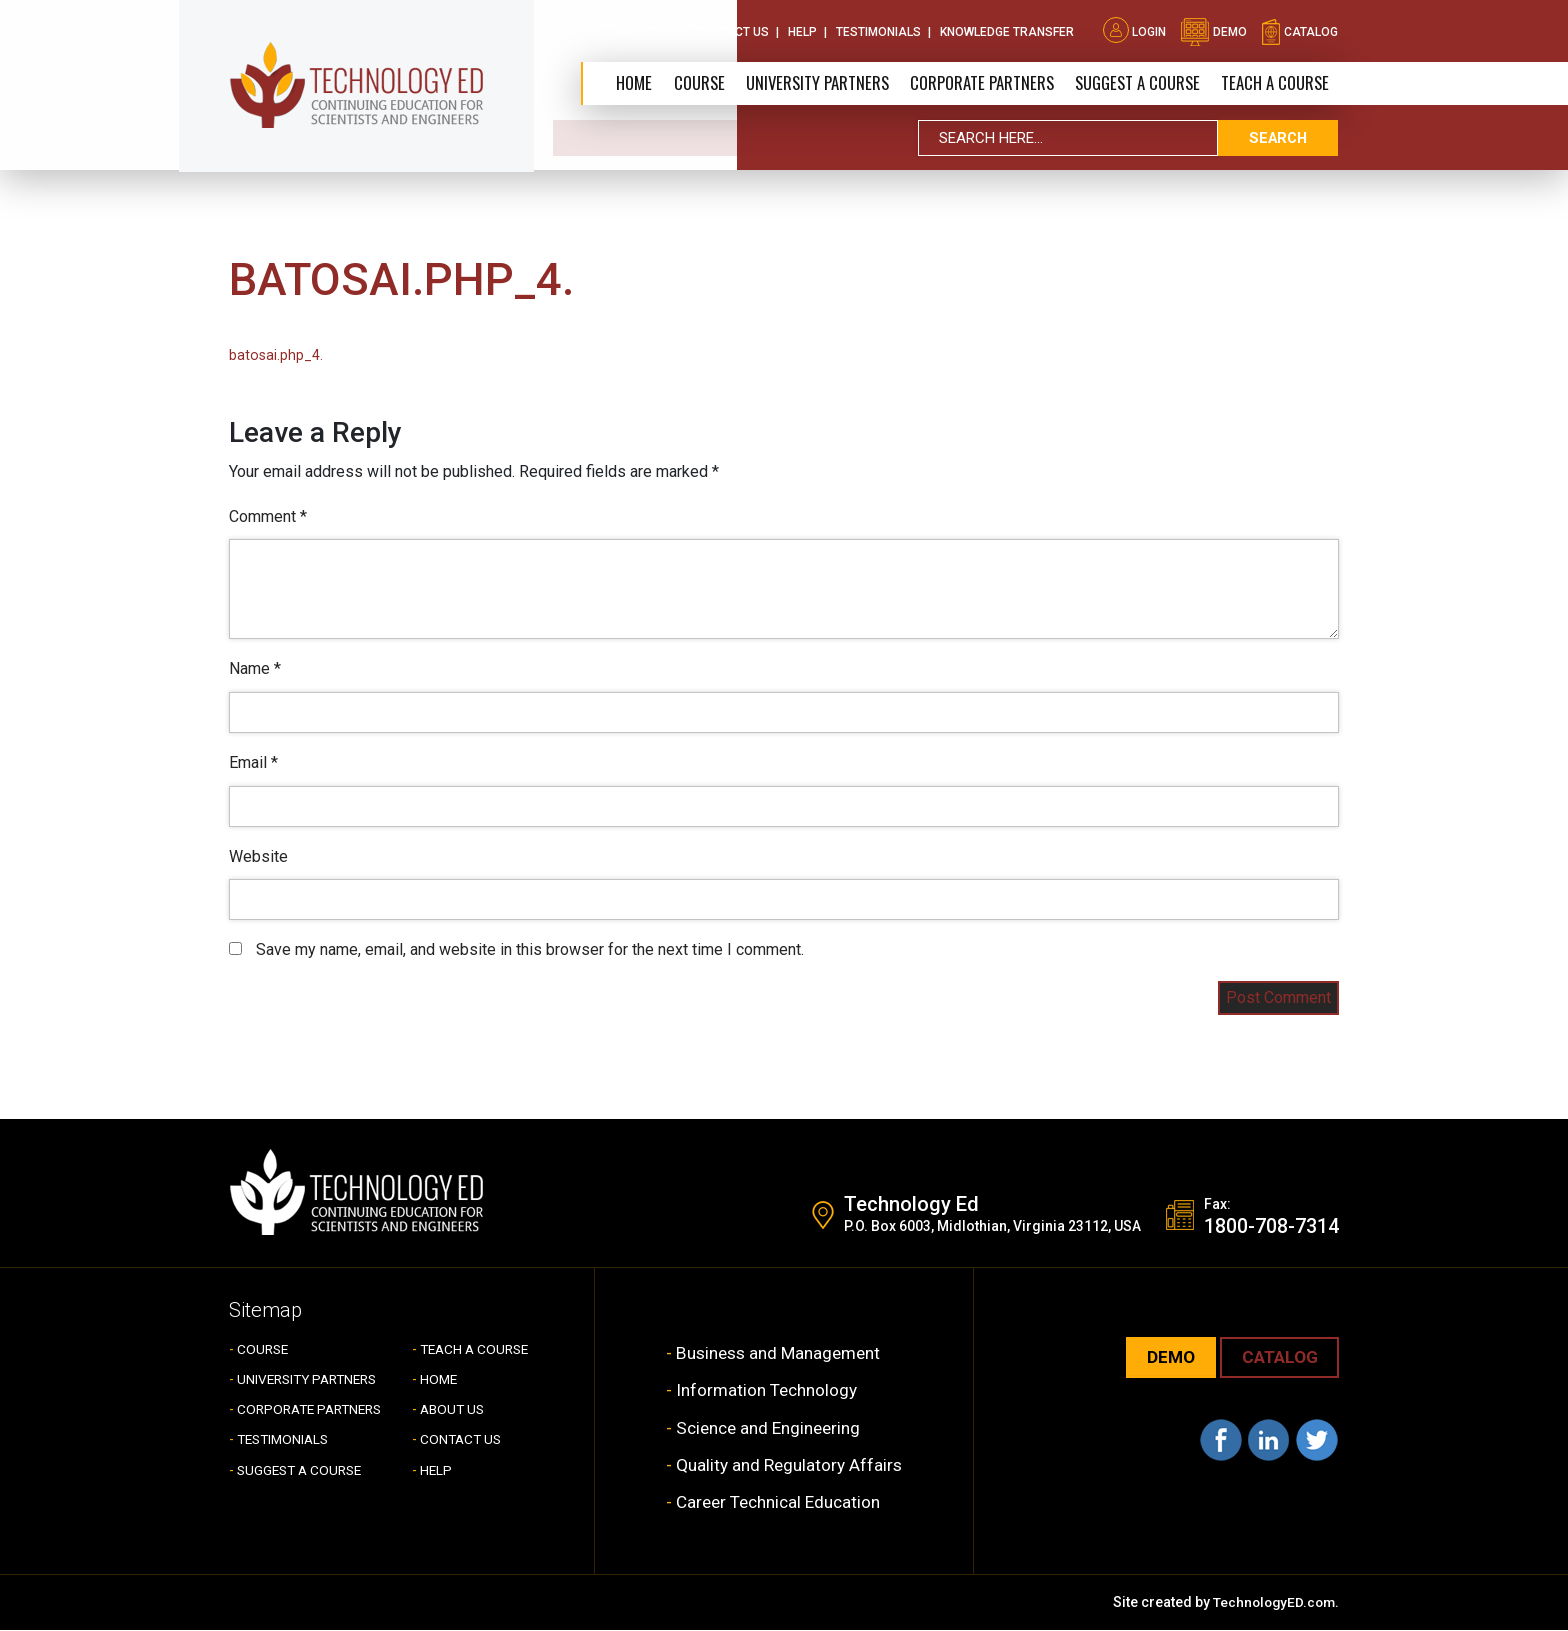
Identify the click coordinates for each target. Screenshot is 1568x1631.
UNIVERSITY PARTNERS (312, 1380)
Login (1134, 30)
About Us (646, 30)
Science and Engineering (770, 1428)
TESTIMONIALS (286, 1440)
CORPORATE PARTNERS (974, 82)
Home (620, 82)
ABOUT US (454, 1410)
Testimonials (878, 30)
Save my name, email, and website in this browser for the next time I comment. (530, 949)
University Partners (806, 82)
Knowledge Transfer (1007, 30)
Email (253, 762)
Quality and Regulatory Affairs (789, 1465)
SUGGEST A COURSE (1134, 82)
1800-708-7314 (1271, 1227)
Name (255, 668)
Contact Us (732, 30)
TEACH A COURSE (1274, 82)
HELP (436, 1471)
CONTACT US (462, 1440)
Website (258, 856)
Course (685, 82)
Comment (268, 516)
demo (1213, 30)
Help (802, 30)
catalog (1299, 30)
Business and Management (780, 1353)
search (1278, 139)
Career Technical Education (780, 1502)
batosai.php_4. (275, 355)
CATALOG (1276, 1358)
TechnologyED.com (1271, 1603)
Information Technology (767, 1390)
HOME (439, 1380)
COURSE (264, 1350)
